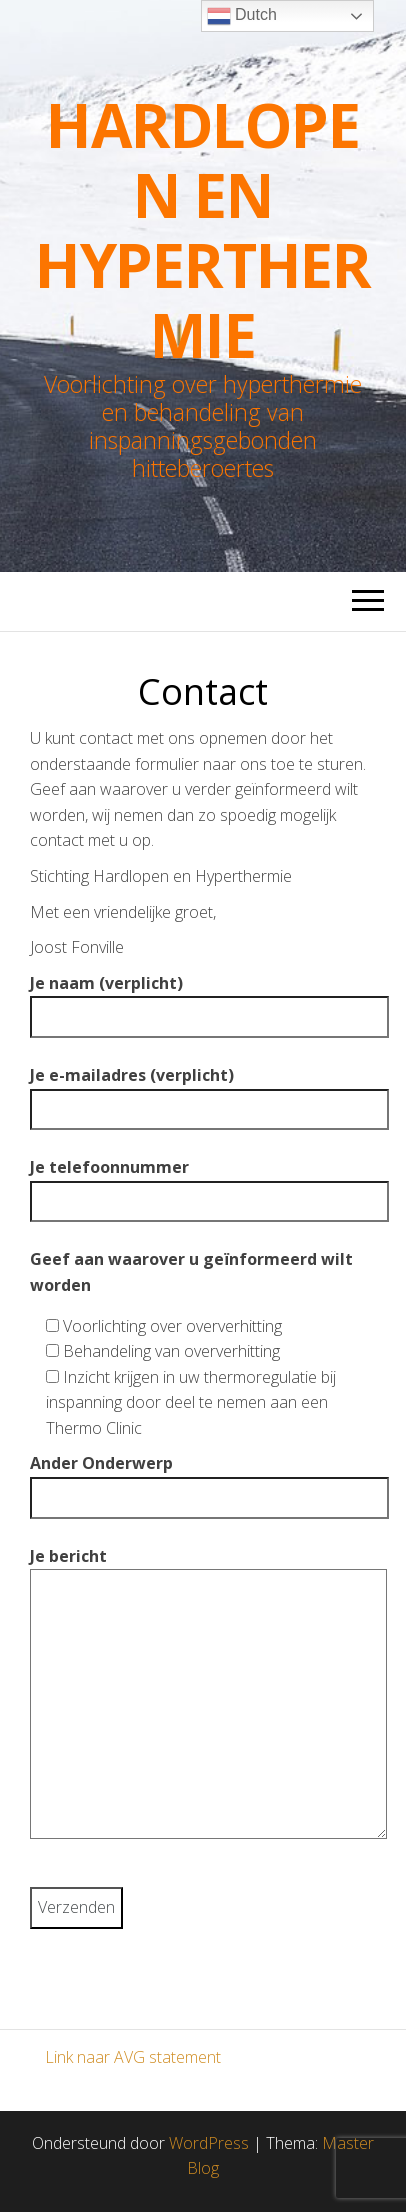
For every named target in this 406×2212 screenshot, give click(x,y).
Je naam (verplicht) (203, 1000)
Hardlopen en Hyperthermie (203, 230)
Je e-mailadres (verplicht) (203, 1092)
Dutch (242, 16)
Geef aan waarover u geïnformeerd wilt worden (191, 1272)
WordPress (209, 2143)
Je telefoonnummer (203, 1184)
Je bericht (203, 1700)
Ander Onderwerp (203, 1480)
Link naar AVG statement (133, 2057)
